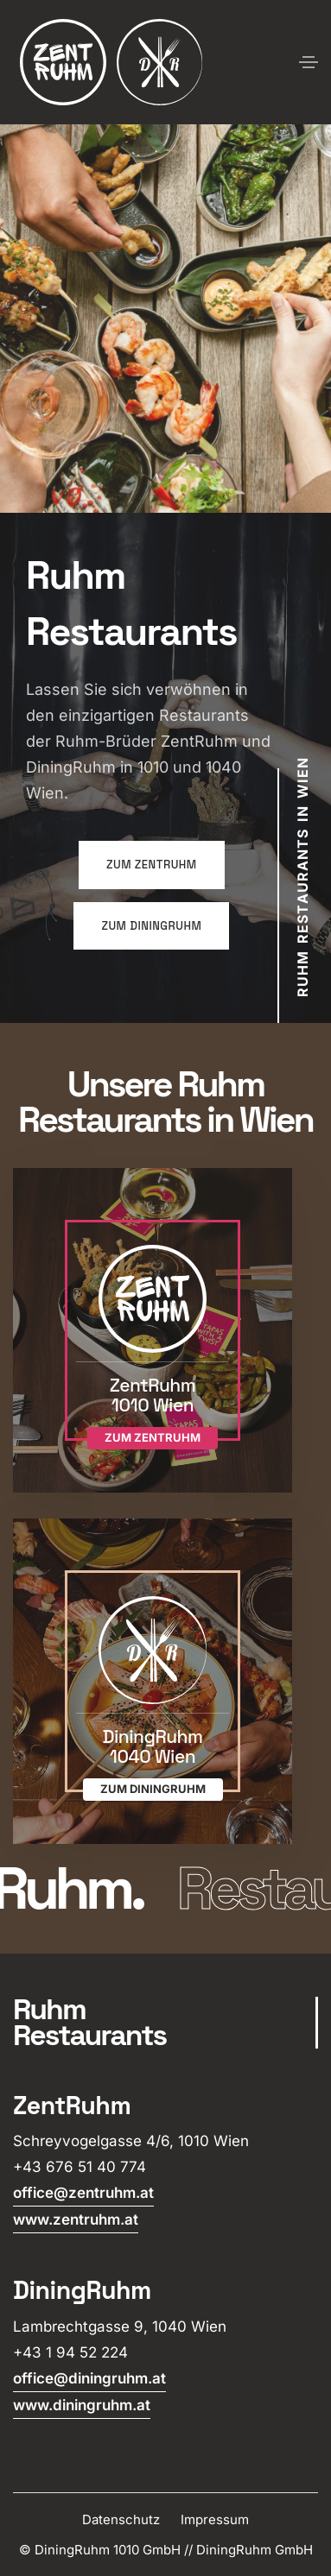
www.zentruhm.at (75, 2219)
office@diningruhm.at (89, 2378)
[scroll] (165, 2023)
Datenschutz (121, 2519)
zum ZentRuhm (151, 864)
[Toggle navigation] (308, 62)
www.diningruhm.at (81, 2405)
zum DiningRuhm (151, 926)
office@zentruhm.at (83, 2192)
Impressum (215, 2519)
